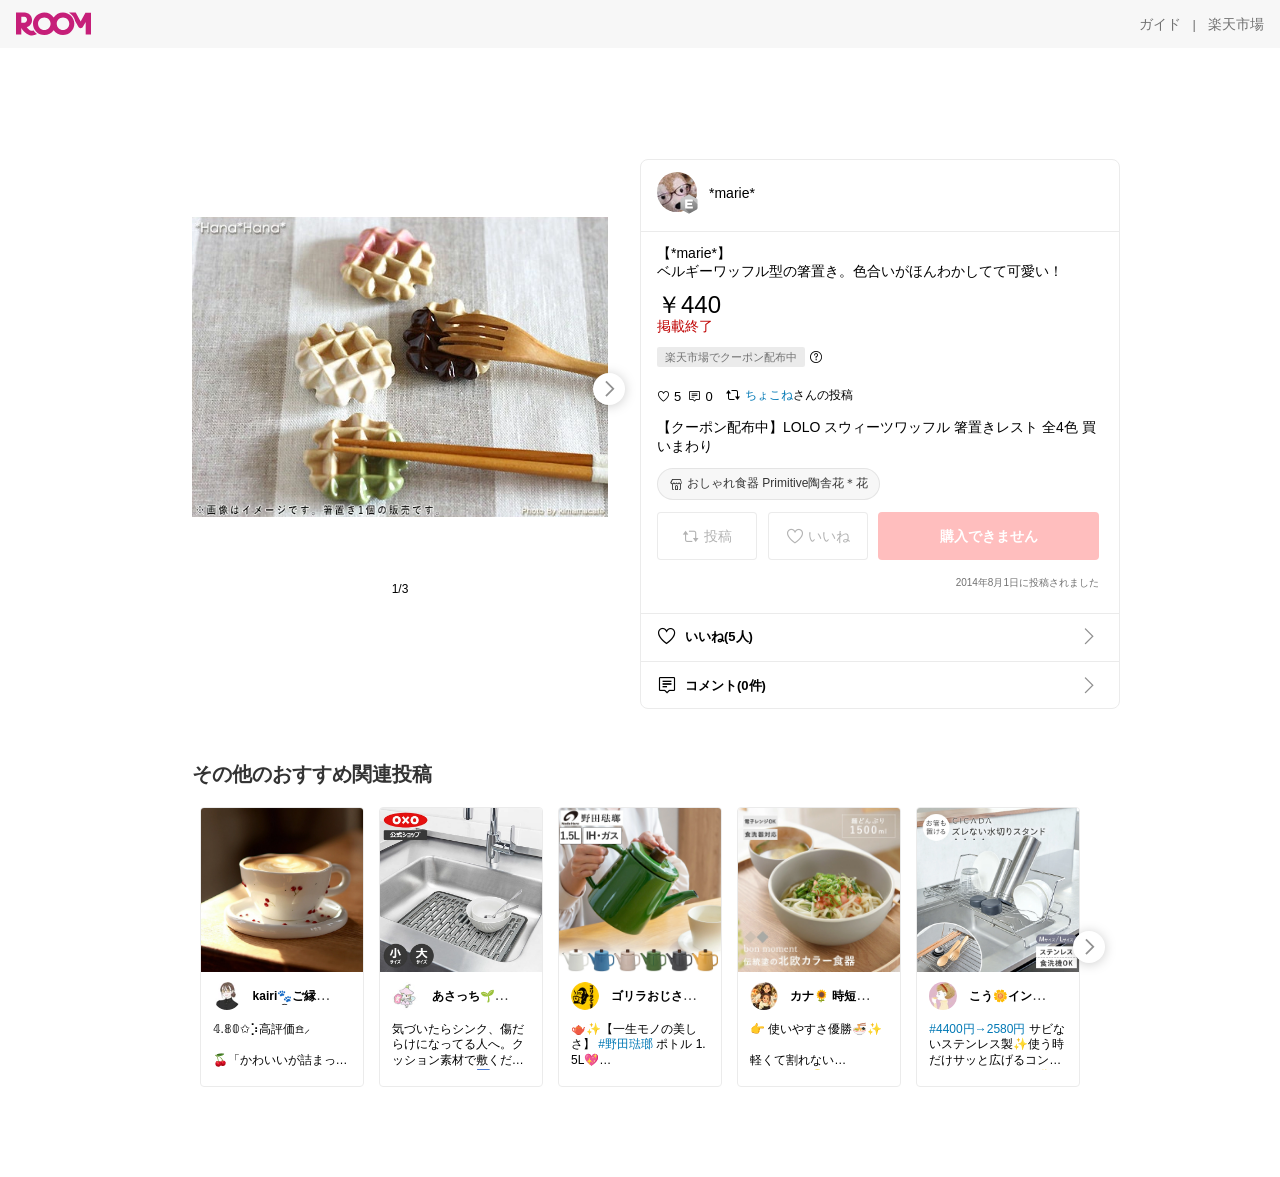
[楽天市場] (1236, 24)
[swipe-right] (609, 389)
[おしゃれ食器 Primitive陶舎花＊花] (768, 484)
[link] (282, 889)
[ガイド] (1160, 24)
